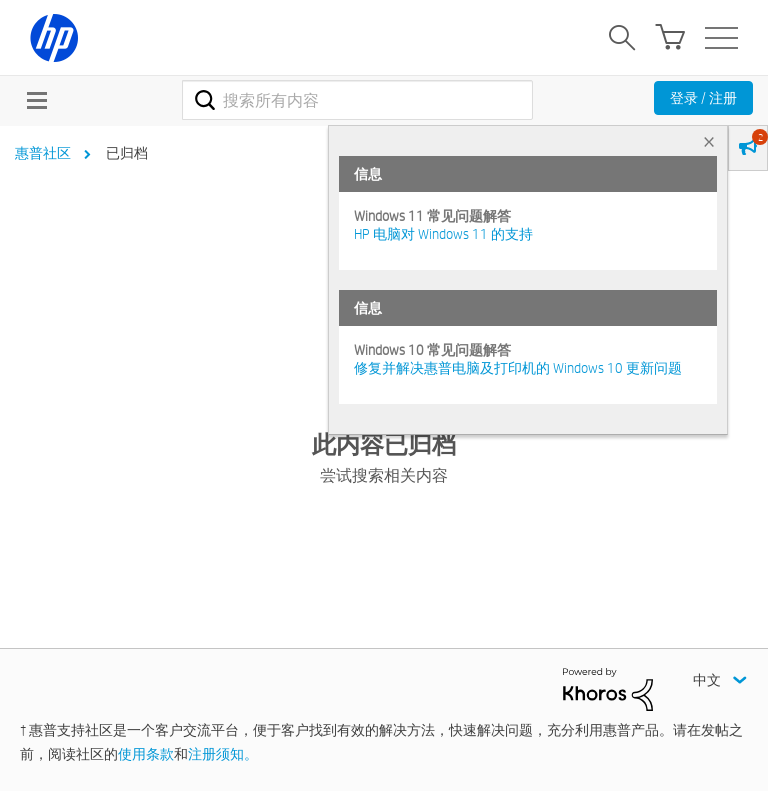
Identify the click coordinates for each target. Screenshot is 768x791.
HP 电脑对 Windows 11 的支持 (443, 234)
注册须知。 (223, 754)
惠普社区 (43, 153)
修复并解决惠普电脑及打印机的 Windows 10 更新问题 (518, 368)
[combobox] (357, 100)
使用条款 (146, 754)
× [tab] (709, 141)
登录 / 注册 (703, 98)
